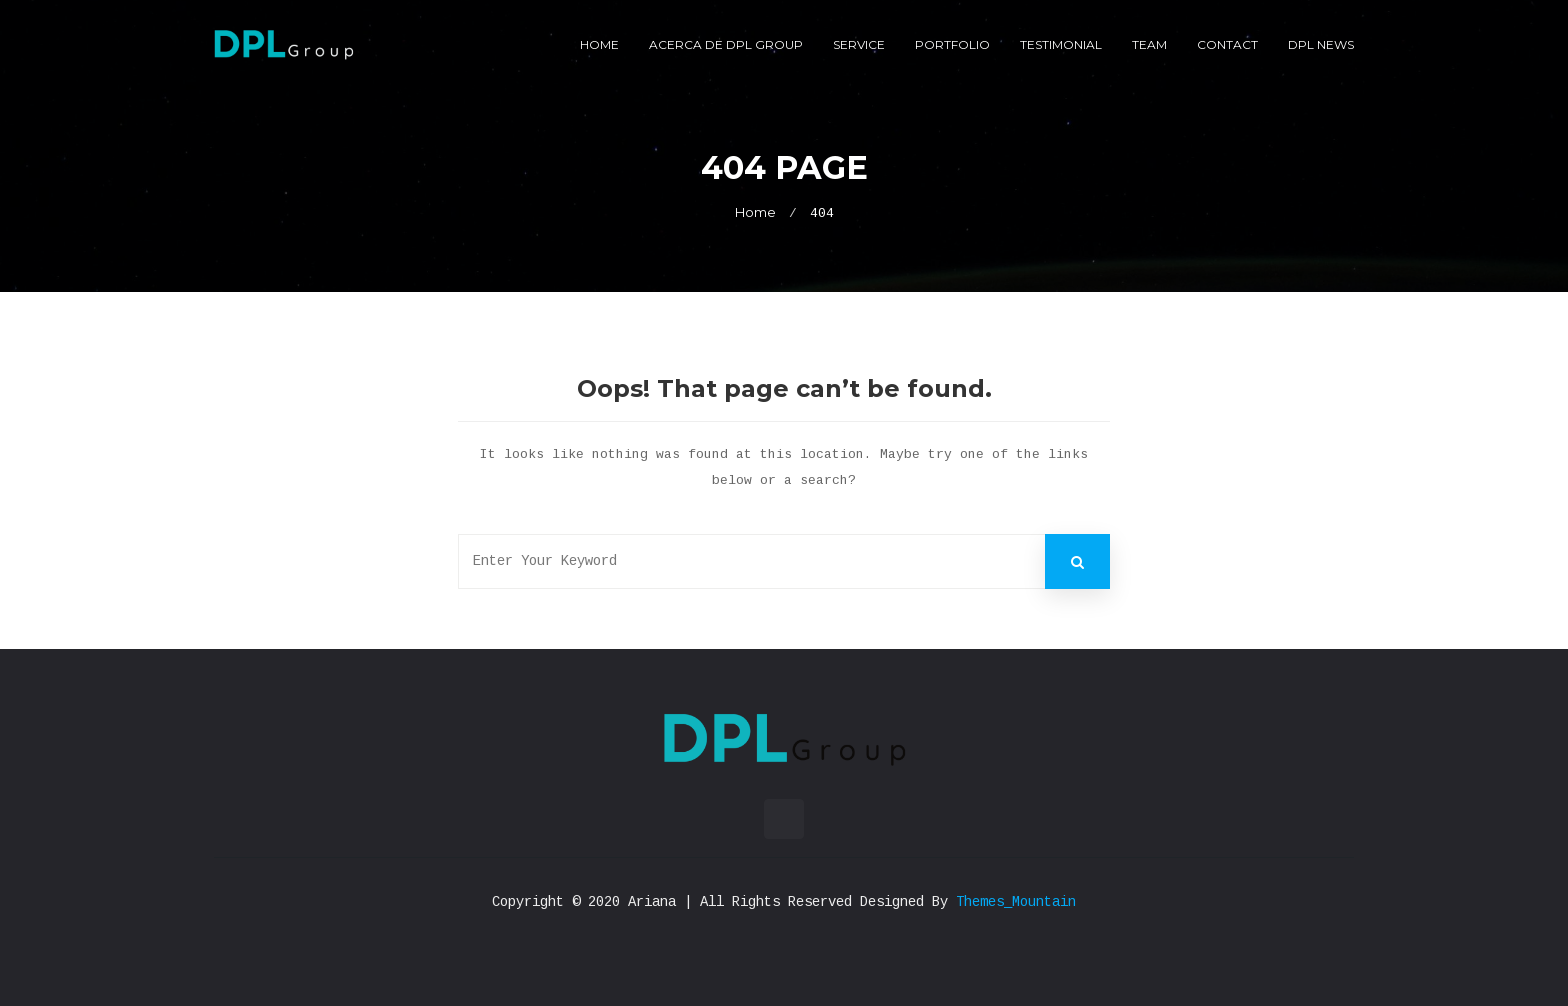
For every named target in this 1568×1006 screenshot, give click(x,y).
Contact (1227, 44)
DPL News (1321, 44)
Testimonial (1061, 44)
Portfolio (952, 44)
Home (599, 44)
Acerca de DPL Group (726, 44)
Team (1149, 44)
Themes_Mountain (1016, 902)
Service (859, 44)
